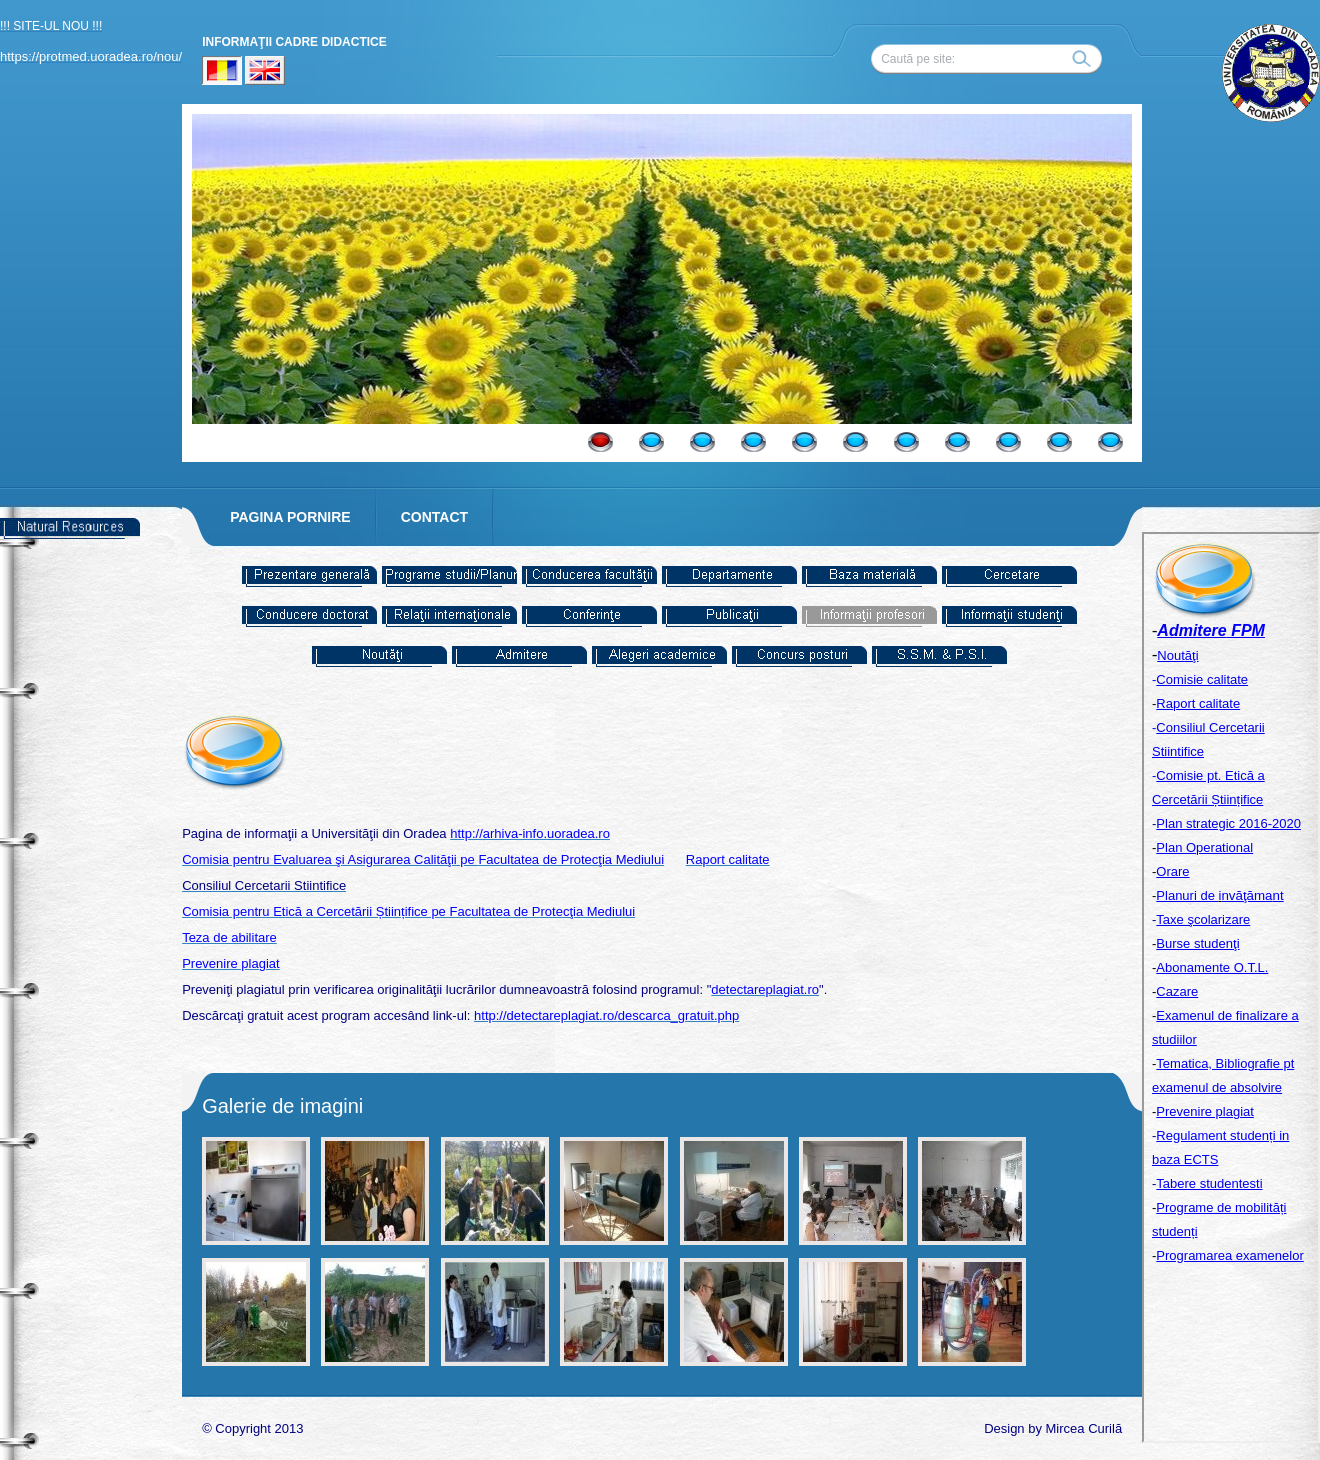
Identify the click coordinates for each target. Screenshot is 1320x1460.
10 (1059, 442)
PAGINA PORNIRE (290, 517)
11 (1110, 442)
